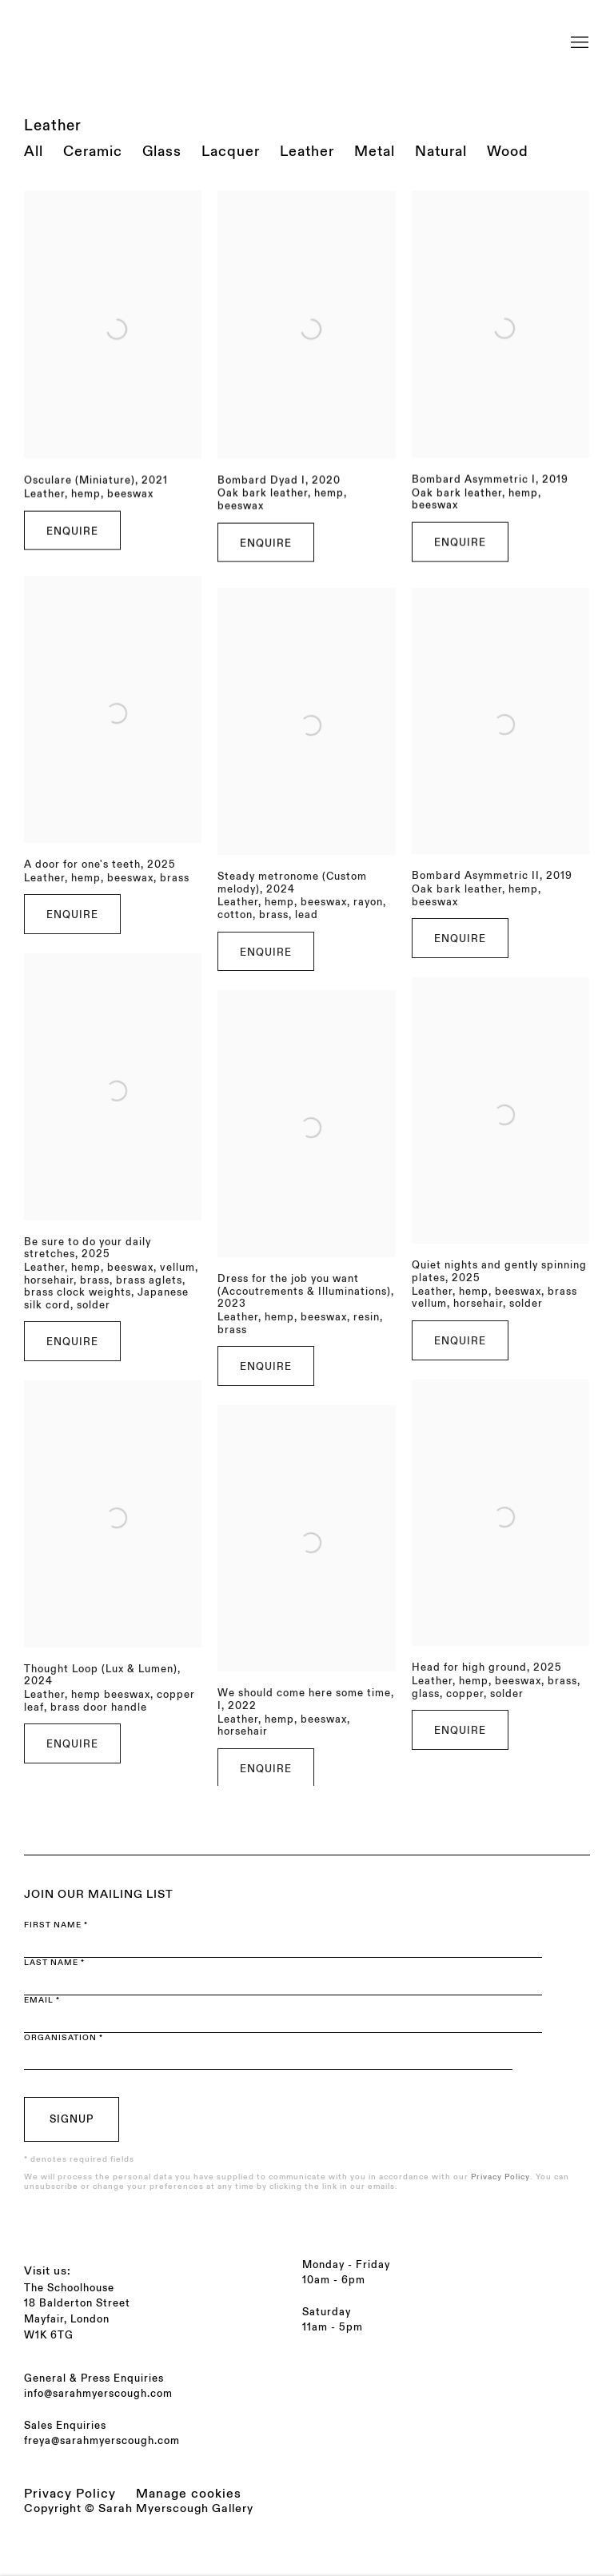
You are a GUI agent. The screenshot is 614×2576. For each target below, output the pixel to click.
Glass (161, 152)
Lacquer (230, 152)
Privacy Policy (500, 2177)
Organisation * (63, 2038)
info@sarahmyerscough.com (98, 2393)
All (33, 152)
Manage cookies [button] (188, 2494)
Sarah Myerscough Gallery (168, 34)
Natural (441, 152)
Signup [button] (72, 2119)
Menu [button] (578, 34)
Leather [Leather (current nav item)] (307, 152)
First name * (56, 1925)
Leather (53, 125)
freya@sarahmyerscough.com (102, 2440)
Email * (42, 2000)
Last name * (54, 1962)
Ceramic (92, 152)
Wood (507, 152)
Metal (374, 152)
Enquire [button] (72, 557)
